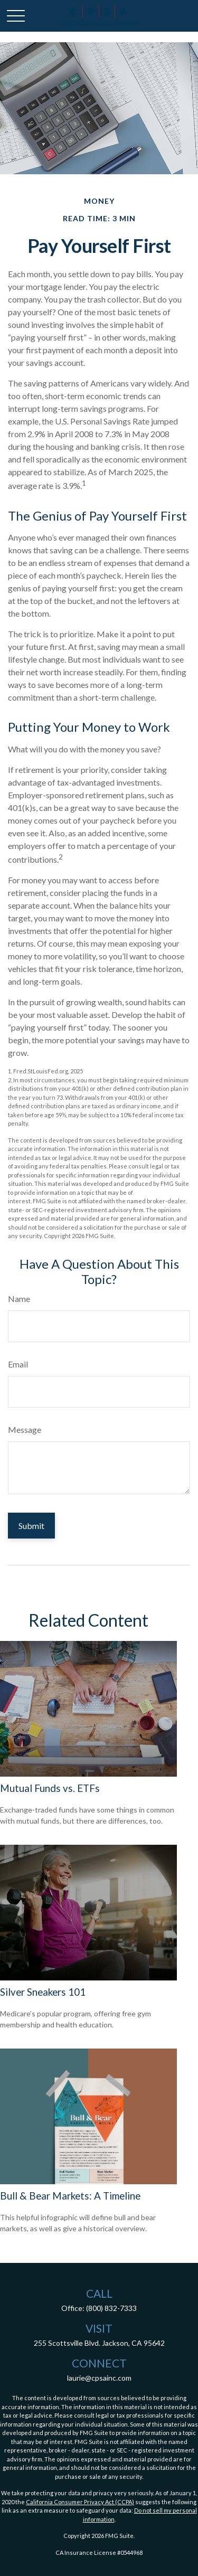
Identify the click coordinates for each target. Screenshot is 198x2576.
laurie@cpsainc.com (99, 2377)
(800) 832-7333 (111, 2308)
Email (18, 1364)
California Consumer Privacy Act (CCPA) (80, 2501)
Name (19, 1299)
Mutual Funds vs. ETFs (50, 1788)
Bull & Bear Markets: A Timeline (70, 2196)
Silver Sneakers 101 (43, 1992)
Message (24, 1429)
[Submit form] (31, 1526)
